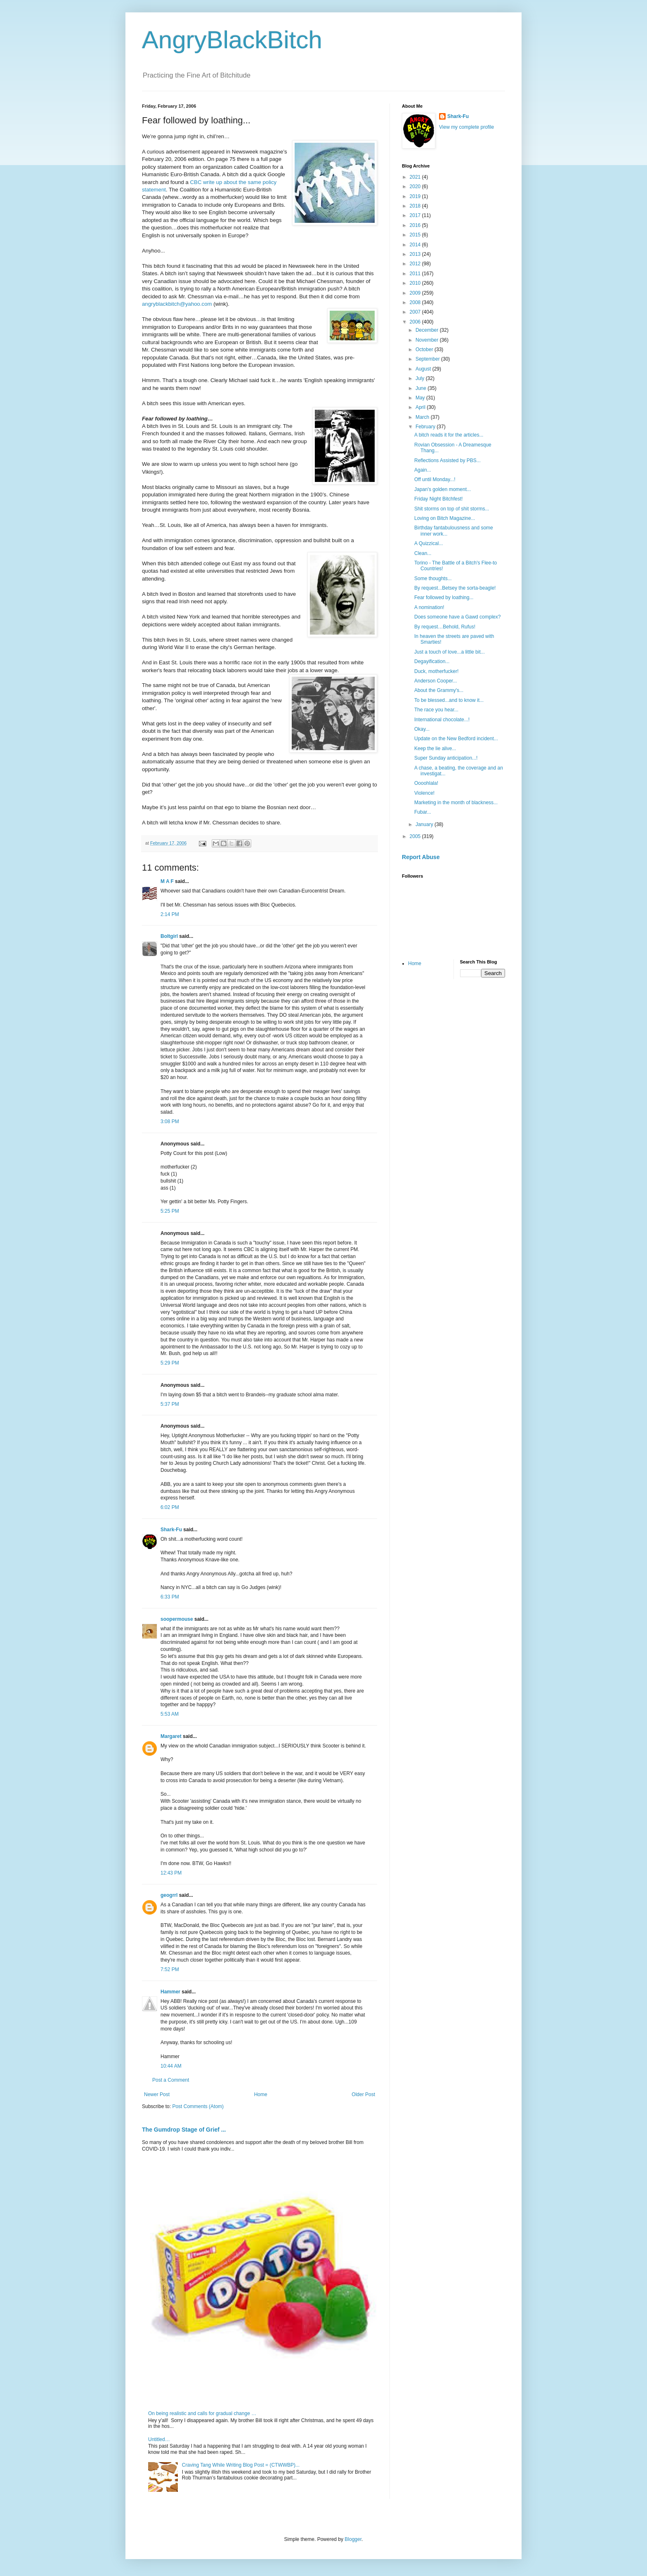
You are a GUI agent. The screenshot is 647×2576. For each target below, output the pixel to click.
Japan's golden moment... (442, 489)
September (428, 359)
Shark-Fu (171, 1529)
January (425, 824)
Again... (422, 470)
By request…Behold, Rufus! (444, 627)
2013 (416, 254)
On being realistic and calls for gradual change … (202, 2413)
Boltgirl (169, 936)
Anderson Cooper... (435, 681)
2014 (416, 245)
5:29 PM (170, 1363)
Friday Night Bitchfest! (438, 499)
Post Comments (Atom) (198, 2106)
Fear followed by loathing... (443, 597)
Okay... (422, 729)
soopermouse (177, 1619)
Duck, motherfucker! (436, 671)
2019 (416, 196)
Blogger (353, 2539)
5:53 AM (170, 1714)
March (423, 417)
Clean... (422, 553)
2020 (416, 186)
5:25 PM (170, 1211)
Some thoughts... (433, 578)
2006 (416, 322)
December (428, 330)
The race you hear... (436, 710)
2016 (416, 225)
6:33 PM (170, 1597)
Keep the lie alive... (435, 748)
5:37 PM (170, 1404)
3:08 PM (170, 1121)
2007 (416, 312)
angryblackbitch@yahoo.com (177, 304)
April (421, 407)
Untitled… (159, 2439)
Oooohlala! (426, 783)
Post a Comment (170, 2080)
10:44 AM (171, 2066)
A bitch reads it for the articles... (448, 435)
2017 (416, 215)
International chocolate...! (442, 720)
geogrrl (169, 1895)
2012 (416, 264)
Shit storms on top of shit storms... (451, 509)
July (421, 378)
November (428, 340)
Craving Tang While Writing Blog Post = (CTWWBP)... (241, 2465)
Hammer (170, 1992)
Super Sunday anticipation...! (445, 758)
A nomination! (429, 607)
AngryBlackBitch (232, 40)
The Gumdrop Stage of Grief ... (184, 2129)
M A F (167, 881)
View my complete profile (466, 127)
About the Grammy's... (438, 690)
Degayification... (431, 661)
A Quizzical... (428, 543)
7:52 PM (170, 1969)
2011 (416, 273)
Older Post (363, 2094)
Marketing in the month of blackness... (456, 802)
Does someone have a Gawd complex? (457, 617)
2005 (416, 836)
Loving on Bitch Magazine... (444, 518)
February (426, 427)
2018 (416, 206)
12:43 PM (171, 1873)
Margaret (171, 1736)
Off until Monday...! (435, 479)
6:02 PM (170, 1507)
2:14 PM (170, 914)
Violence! (424, 793)
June (421, 388)
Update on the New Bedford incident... (456, 738)
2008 (416, 302)
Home (260, 2094)
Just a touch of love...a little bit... (449, 652)
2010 (416, 283)
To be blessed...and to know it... (449, 700)
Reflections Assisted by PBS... (447, 460)
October (425, 349)
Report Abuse (420, 857)
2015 (416, 235)
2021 (416, 177)
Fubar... (422, 812)
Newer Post (157, 2094)
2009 (416, 293)
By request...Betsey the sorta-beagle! (455, 588)
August (424, 369)
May (421, 398)
